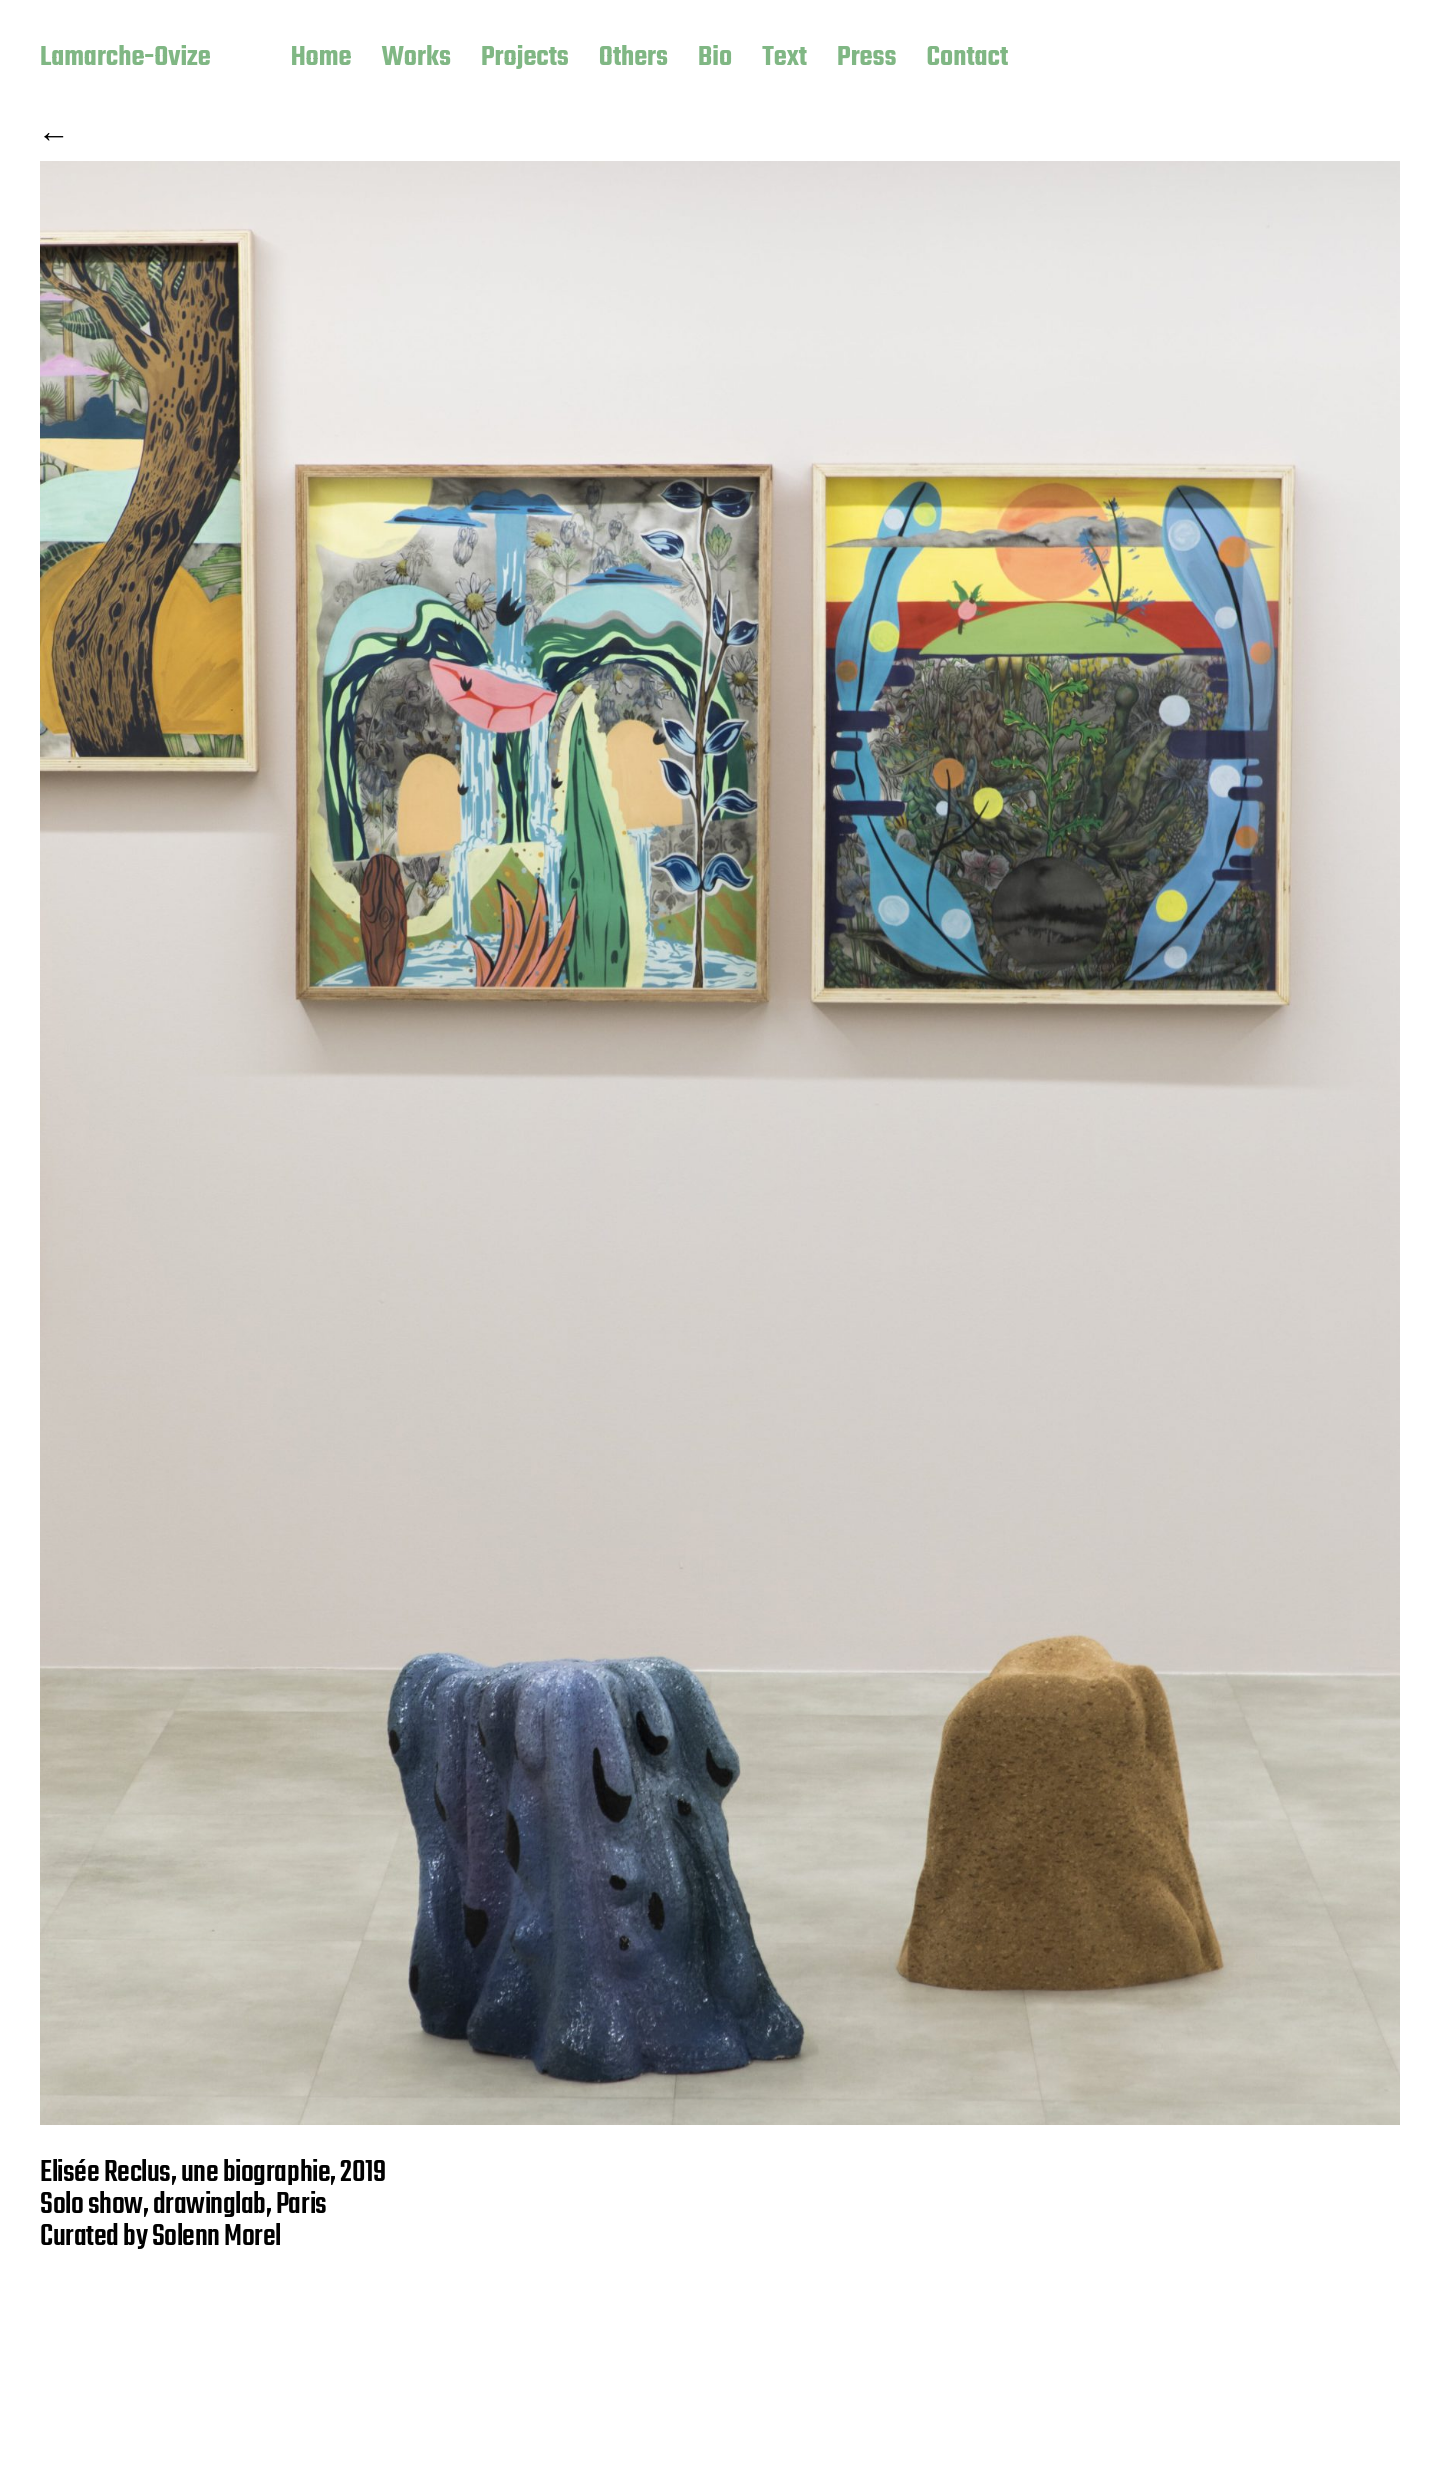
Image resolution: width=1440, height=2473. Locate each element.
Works (416, 59)
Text (784, 59)
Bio (715, 59)
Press (867, 59)
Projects (525, 59)
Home (321, 59)
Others (633, 59)
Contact (968, 59)
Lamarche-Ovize (125, 59)
